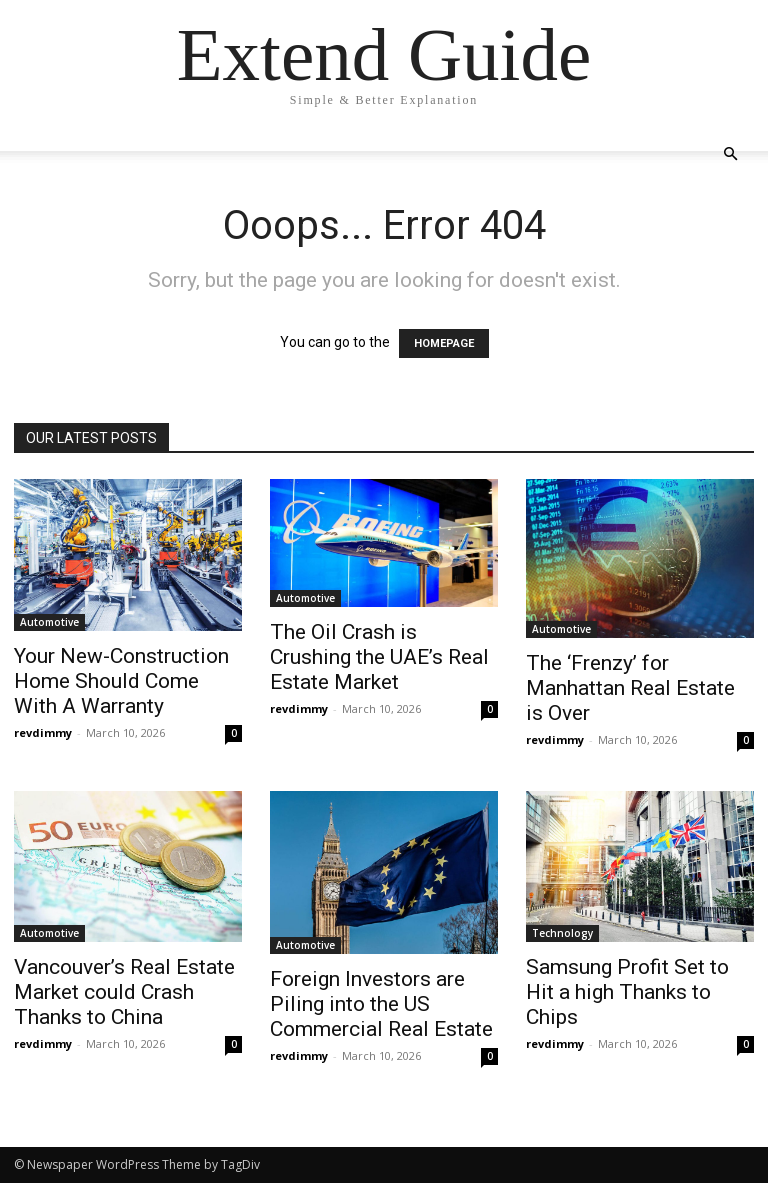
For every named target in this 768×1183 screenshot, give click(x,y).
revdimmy (43, 732)
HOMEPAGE (444, 343)
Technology (562, 933)
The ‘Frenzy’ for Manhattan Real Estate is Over (630, 688)
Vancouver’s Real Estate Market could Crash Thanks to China (124, 992)
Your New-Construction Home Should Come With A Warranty (121, 681)
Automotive (49, 622)
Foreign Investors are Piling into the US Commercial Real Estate (381, 1004)
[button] (730, 154)
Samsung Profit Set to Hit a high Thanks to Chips (627, 992)
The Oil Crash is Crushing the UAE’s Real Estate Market (379, 657)
